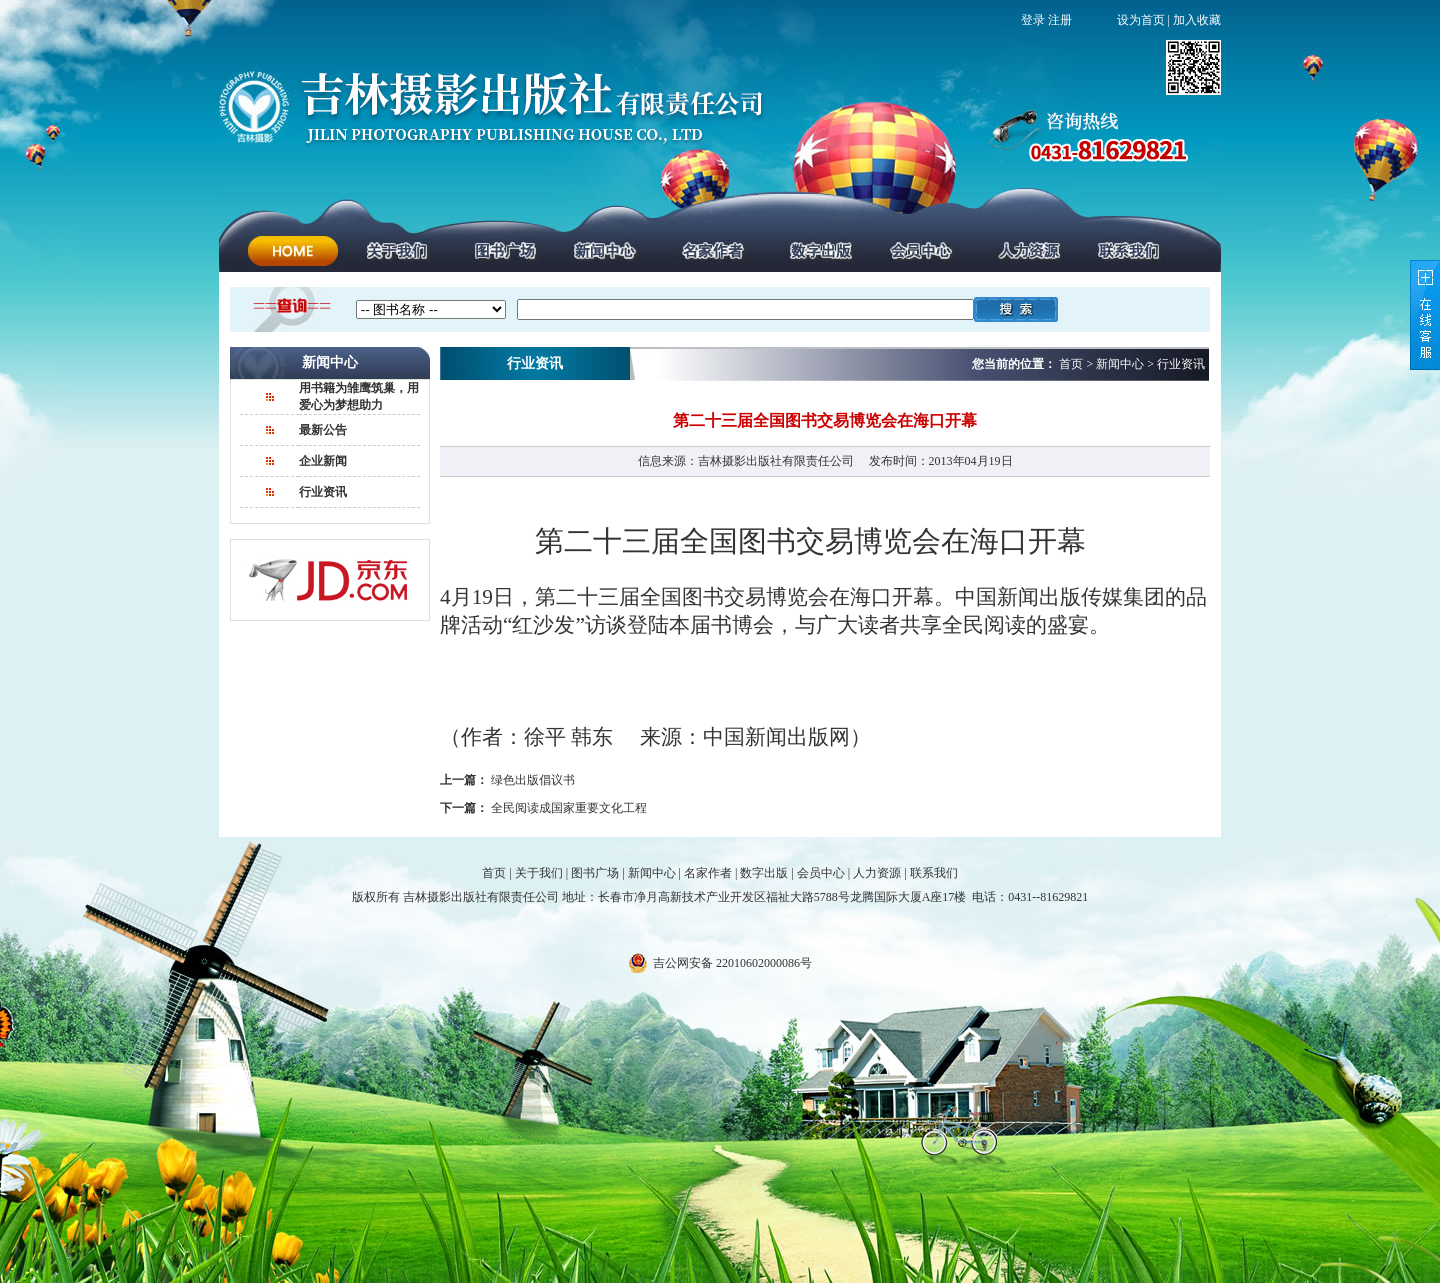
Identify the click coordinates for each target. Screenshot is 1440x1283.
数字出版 (764, 873)
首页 (494, 873)
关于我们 (539, 873)
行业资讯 (323, 492)
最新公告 (323, 430)
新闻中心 (652, 873)
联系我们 (934, 873)
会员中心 (821, 873)
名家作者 (708, 873)
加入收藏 (1197, 20)
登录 (1033, 20)
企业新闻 (323, 461)
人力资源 (877, 873)
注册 (1060, 20)
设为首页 (1141, 20)
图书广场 (595, 873)
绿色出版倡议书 (533, 780)
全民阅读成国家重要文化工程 (569, 808)
